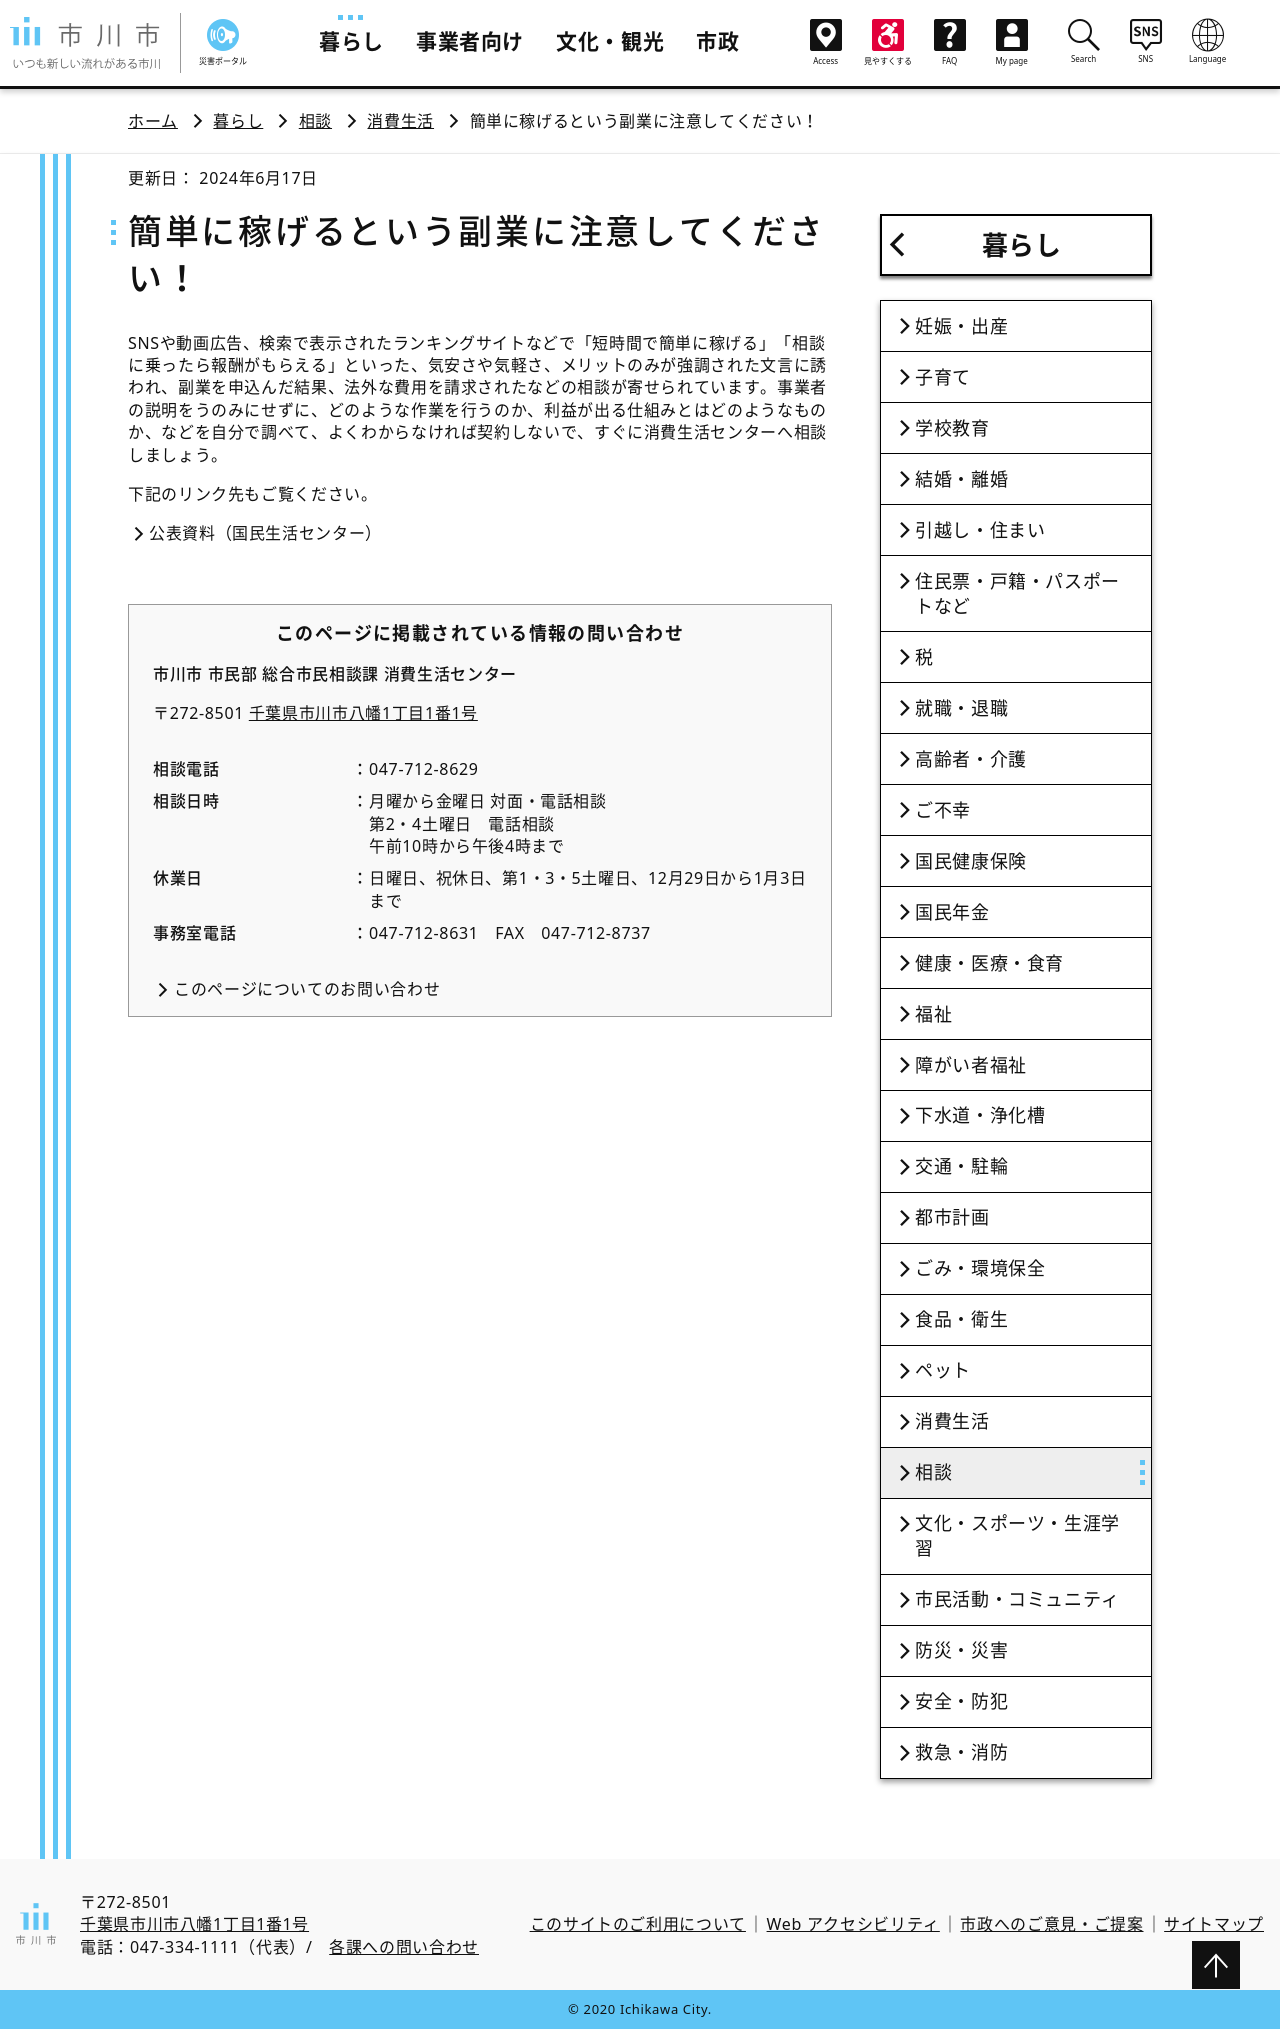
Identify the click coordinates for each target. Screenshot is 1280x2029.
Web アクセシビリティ (853, 1924)
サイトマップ (1214, 1924)
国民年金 (952, 912)
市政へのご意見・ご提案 (1051, 1924)
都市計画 (952, 1217)
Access (826, 42)
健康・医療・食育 (989, 963)
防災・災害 (961, 1650)
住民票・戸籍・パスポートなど (1017, 593)
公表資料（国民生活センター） (265, 533)
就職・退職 (961, 708)
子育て (943, 377)
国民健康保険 (971, 861)
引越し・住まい (980, 530)
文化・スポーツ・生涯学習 (1017, 1535)
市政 (717, 41)
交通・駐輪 (961, 1166)
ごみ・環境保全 (980, 1268)
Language (1208, 41)
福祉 (933, 1014)
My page (1012, 42)
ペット (943, 1370)
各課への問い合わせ (404, 1947)
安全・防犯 (961, 1701)
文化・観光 (610, 41)
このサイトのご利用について (638, 1924)
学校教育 (952, 428)
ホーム (153, 121)
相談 (315, 121)
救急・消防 (961, 1752)
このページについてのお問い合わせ (307, 989)
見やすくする (888, 42)
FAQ (950, 42)
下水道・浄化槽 (980, 1115)
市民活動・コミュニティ (1017, 1599)
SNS (1146, 41)
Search (1084, 41)
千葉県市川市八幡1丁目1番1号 (363, 713)
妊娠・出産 (961, 326)
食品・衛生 (961, 1319)
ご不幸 (943, 810)
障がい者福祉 (971, 1065)
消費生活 (400, 121)
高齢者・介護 (971, 759)
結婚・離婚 (961, 479)
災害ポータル (223, 42)
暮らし (351, 41)
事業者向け (470, 41)
